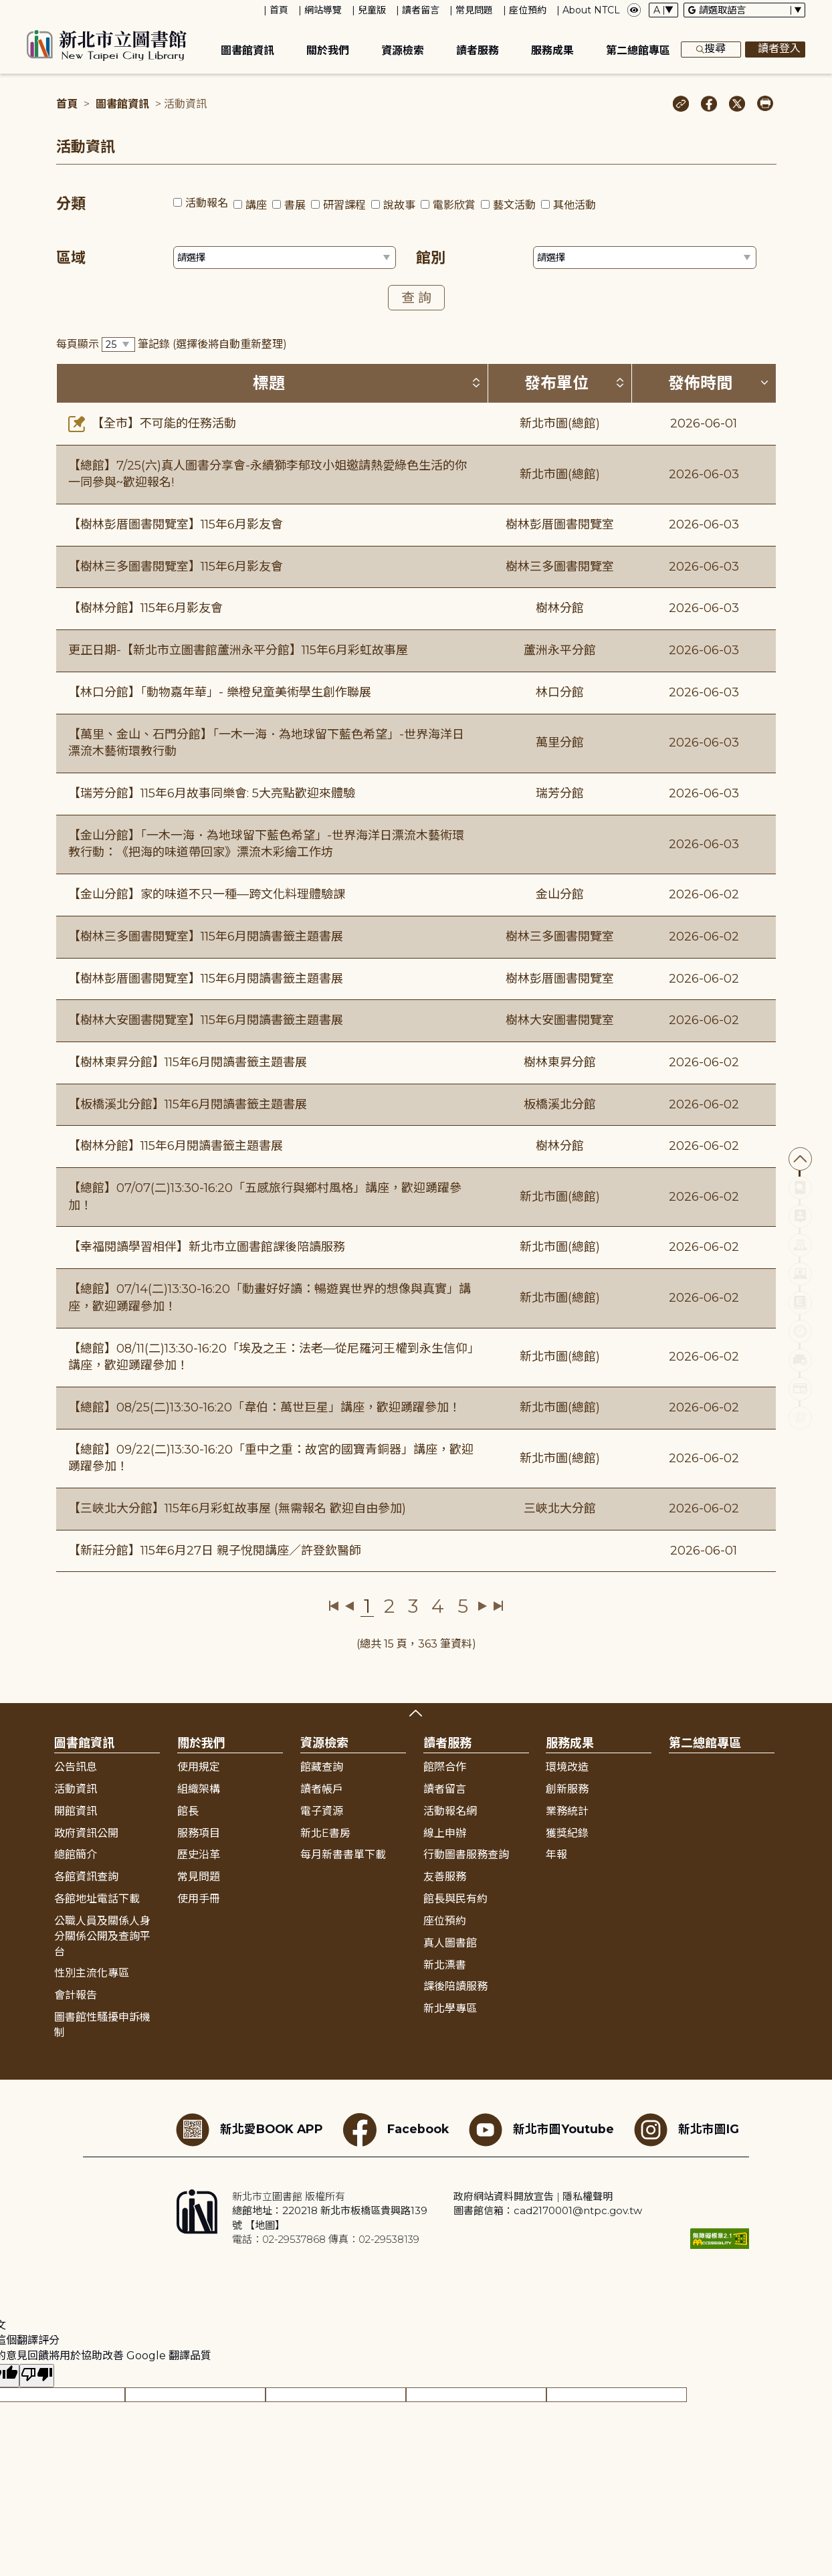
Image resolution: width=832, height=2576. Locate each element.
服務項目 (198, 1833)
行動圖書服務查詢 (466, 1854)
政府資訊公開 (86, 1833)
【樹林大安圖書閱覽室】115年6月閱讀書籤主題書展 (205, 1020)
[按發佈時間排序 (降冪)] (764, 382)
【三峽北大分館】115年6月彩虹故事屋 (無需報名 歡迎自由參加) (237, 1508)
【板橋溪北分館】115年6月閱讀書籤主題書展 (187, 1104)
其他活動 (574, 205)
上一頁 (349, 1606)
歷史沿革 (198, 1854)
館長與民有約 (455, 1898)
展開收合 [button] (416, 1713)
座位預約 (527, 10)
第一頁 (334, 1606)
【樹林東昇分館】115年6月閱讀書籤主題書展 (187, 1062)
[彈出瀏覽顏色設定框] (634, 10)
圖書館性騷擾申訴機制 (102, 2025)
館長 (188, 1811)
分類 (71, 204)
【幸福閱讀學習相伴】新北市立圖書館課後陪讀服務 (206, 1247)
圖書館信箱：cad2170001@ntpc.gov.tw (547, 2210)
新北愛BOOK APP (249, 2130)
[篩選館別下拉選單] (644, 257)
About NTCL (591, 10)
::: (6, 9)
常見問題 (474, 10)
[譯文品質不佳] (36, 2375)
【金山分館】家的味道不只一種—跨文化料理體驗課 (206, 894)
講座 (256, 205)
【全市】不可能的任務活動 (152, 423)
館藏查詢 (321, 1767)
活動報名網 (450, 1811)
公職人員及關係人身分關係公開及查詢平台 (102, 1936)
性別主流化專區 (91, 1973)
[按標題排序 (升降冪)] (476, 382)
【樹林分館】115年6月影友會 (145, 608)
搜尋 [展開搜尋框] (711, 49)
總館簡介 (75, 1854)
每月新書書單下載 (343, 1854)
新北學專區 (450, 2008)
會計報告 (75, 1995)
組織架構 (198, 1789)
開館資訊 (75, 1811)
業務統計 (567, 1811)
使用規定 (198, 1767)
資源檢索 (402, 50)
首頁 (279, 10)
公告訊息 (75, 1767)
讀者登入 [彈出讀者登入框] (775, 49)
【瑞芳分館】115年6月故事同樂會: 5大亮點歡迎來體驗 (211, 793)
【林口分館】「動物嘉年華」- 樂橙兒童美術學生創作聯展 (219, 692)
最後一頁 (498, 1606)
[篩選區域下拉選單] (285, 257)
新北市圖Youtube (541, 2130)
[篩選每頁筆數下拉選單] (118, 345)
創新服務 (567, 1789)
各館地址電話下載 (97, 1898)
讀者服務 (477, 50)
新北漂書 (444, 1965)
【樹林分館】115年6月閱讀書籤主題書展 (175, 1145)
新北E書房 (325, 1833)
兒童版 (372, 10)
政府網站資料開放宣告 (503, 2196)
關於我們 (327, 50)
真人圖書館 (450, 1943)
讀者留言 (420, 10)
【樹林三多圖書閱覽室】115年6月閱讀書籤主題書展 (205, 936)
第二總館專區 (638, 50)
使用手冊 (198, 1898)
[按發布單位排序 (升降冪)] (620, 382)
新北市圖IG (686, 2130)
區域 (71, 258)
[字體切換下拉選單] (663, 10)
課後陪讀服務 (455, 1986)
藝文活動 (514, 205)
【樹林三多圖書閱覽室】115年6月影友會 (175, 566)
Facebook (396, 2130)
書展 (295, 205)
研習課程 (344, 205)
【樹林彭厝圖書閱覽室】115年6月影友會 (175, 524)
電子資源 (321, 1811)
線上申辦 (444, 1833)
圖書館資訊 (247, 50)
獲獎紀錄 (567, 1833)
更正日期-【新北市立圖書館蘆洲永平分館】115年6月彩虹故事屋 (238, 650)
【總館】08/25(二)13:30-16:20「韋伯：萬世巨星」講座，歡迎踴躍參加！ (264, 1407)
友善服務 (444, 1876)
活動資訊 (75, 1789)
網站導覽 (323, 10)
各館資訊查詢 (86, 1876)
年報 (556, 1854)
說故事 (399, 205)
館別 (430, 258)
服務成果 (552, 50)
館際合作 (444, 1767)
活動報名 (206, 203)
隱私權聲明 (587, 2196)
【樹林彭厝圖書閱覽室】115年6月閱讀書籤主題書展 (205, 978)
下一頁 (482, 1606)
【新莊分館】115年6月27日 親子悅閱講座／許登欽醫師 (214, 1550)
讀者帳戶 (321, 1789)
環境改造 (567, 1767)
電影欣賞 (454, 205)
